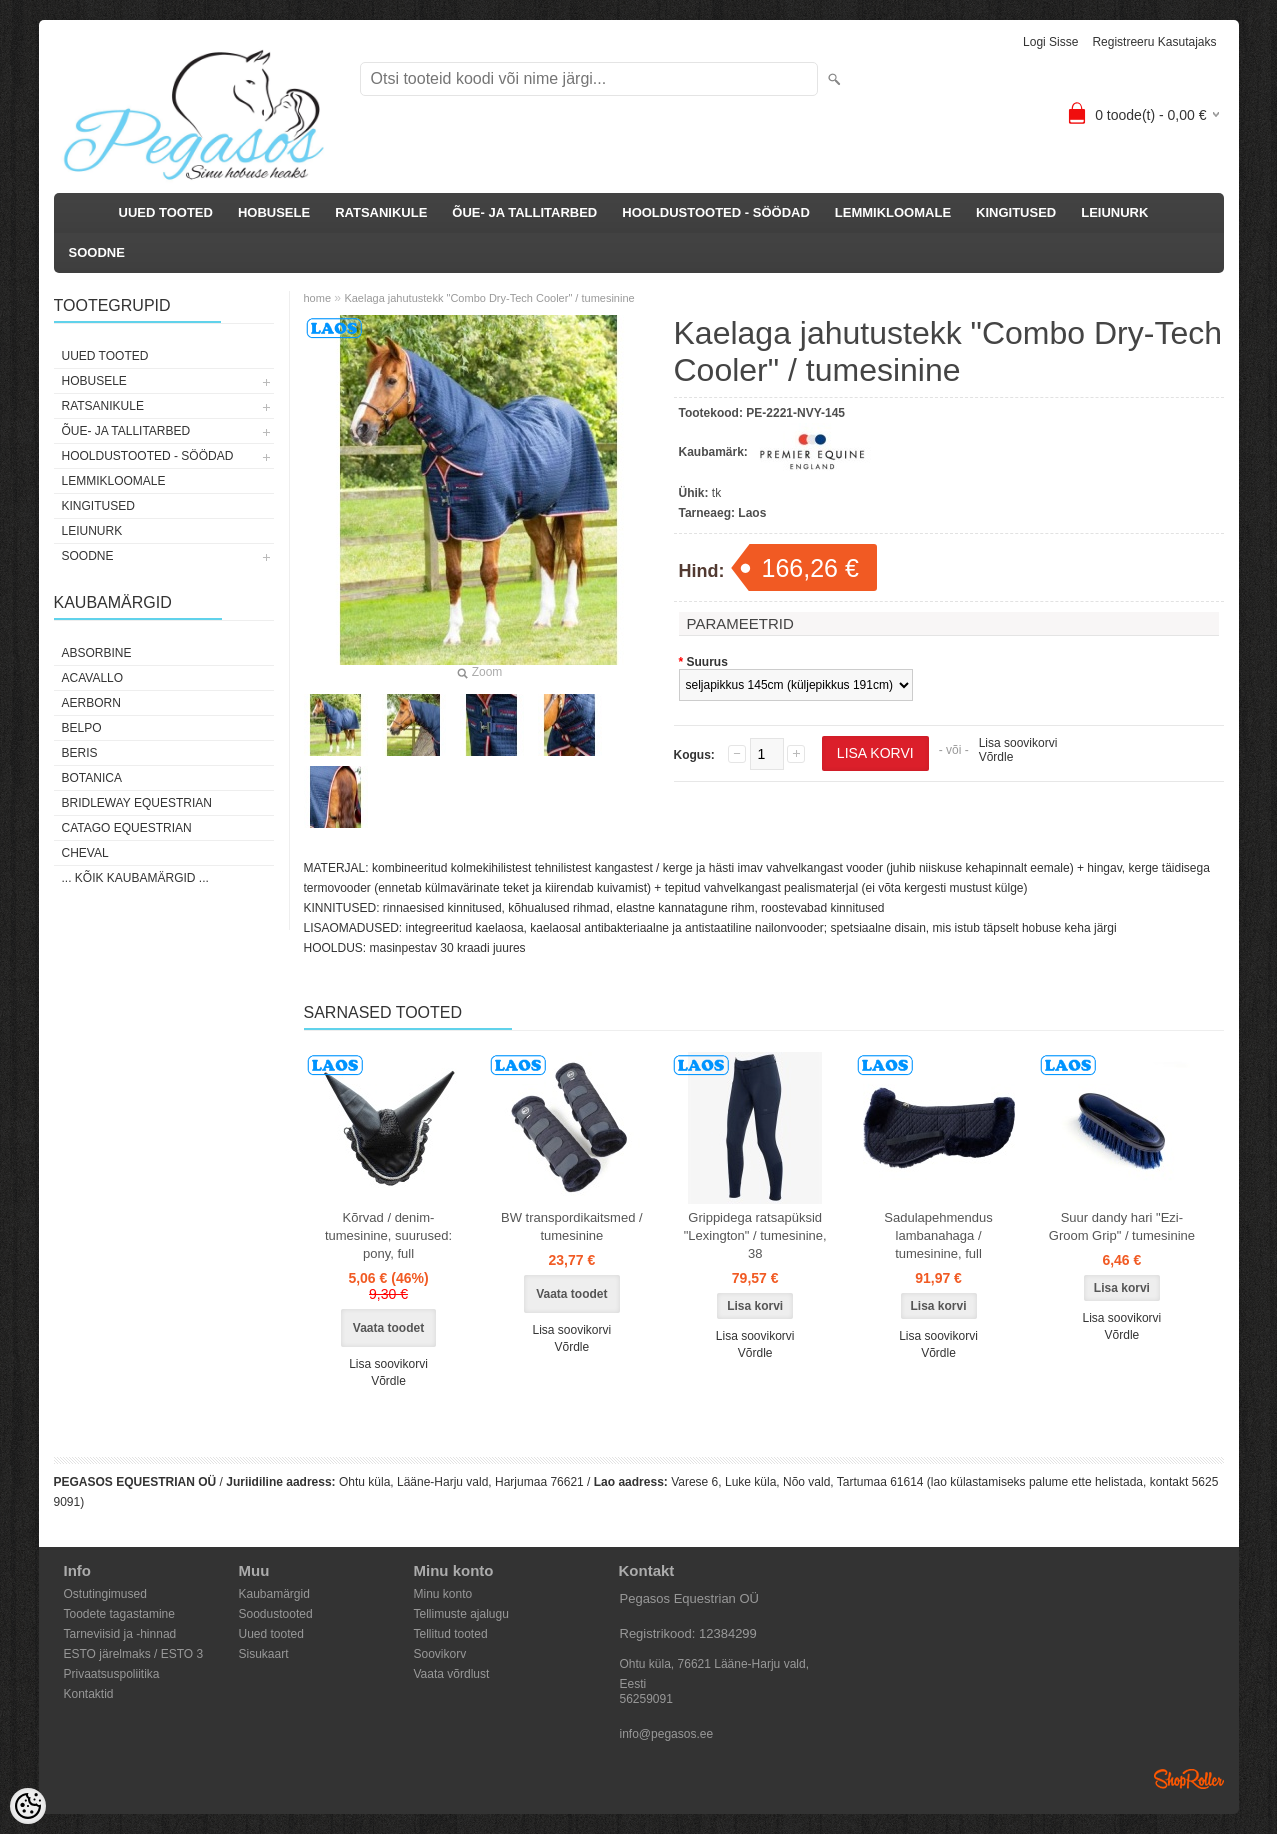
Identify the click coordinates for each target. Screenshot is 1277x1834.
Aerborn (91, 703)
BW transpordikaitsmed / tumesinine (572, 1226)
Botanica (92, 778)
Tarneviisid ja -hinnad (120, 1634)
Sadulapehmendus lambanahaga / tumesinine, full (938, 1235)
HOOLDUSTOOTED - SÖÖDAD (716, 212)
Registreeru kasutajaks (1154, 42)
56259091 (646, 1699)
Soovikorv (440, 1654)
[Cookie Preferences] (28, 1806)
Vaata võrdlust (452, 1674)
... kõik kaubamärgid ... (135, 878)
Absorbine (97, 653)
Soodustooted (276, 1614)
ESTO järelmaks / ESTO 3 (134, 1654)
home (318, 298)
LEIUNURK (1114, 212)
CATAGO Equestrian (127, 828)
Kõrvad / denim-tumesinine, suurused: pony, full (388, 1235)
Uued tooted (271, 1634)
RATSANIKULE (381, 212)
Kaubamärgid (274, 1594)
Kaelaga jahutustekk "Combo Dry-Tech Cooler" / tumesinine (489, 298)
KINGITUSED (1016, 212)
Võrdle (996, 757)
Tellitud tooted (451, 1634)
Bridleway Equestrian (137, 803)
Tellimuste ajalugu (461, 1614)
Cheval (85, 853)
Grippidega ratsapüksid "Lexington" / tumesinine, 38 (755, 1235)
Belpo (82, 728)
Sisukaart (264, 1654)
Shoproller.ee (1189, 1779)
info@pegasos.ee (667, 1734)
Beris (80, 753)
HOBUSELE (274, 212)
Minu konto (443, 1594)
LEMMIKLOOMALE (893, 212)
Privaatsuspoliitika (112, 1674)
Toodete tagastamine (119, 1614)
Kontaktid (89, 1694)
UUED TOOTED (166, 212)
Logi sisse (1050, 42)
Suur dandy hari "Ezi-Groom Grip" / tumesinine (1122, 1226)
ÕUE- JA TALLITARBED (524, 212)
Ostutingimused (105, 1594)
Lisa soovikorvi (1018, 743)
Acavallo (93, 678)
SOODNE (97, 252)
